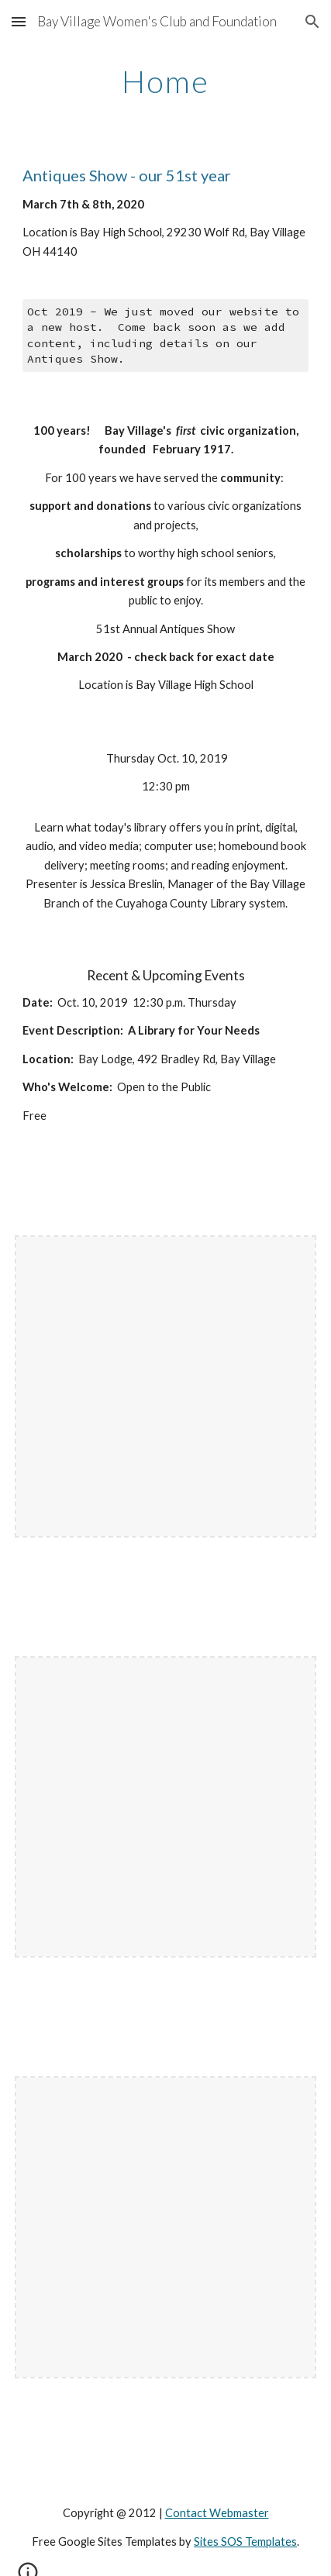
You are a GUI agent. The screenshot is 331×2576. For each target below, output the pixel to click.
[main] (165, 81)
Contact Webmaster (217, 2512)
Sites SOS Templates (245, 2541)
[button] (18, 21)
